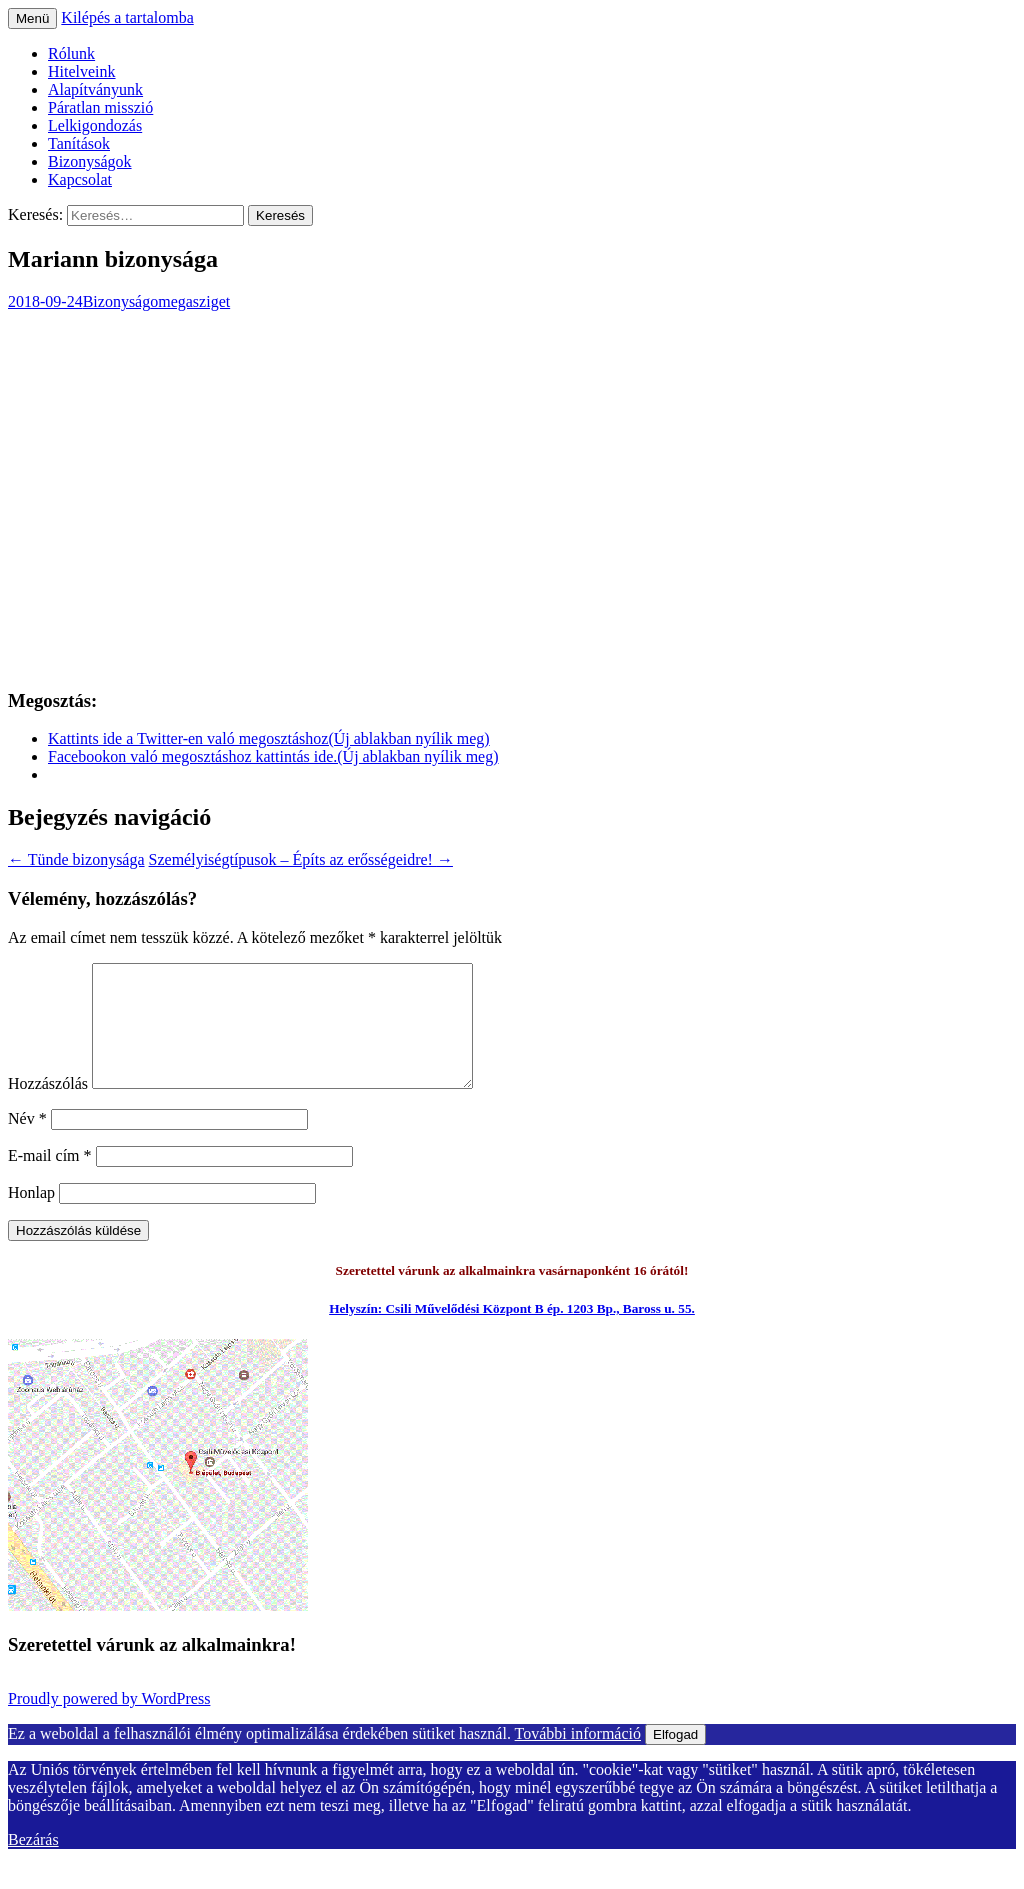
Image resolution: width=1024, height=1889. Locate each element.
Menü (32, 18)
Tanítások (79, 143)
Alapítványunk (95, 89)
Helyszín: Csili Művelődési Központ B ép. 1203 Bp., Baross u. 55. (512, 1332)
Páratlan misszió (100, 107)
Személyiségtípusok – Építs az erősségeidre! (301, 859)
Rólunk (71, 53)
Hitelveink (82, 71)
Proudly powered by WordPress (109, 1722)
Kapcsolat (80, 179)
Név (27, 1142)
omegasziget (190, 301)
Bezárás (33, 1863)
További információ (578, 1757)
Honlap (31, 1216)
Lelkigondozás (95, 125)
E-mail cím (50, 1179)
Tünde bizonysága (76, 859)
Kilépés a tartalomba (127, 17)
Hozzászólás (48, 1107)
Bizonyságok (90, 161)
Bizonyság (117, 301)
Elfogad (675, 1758)
